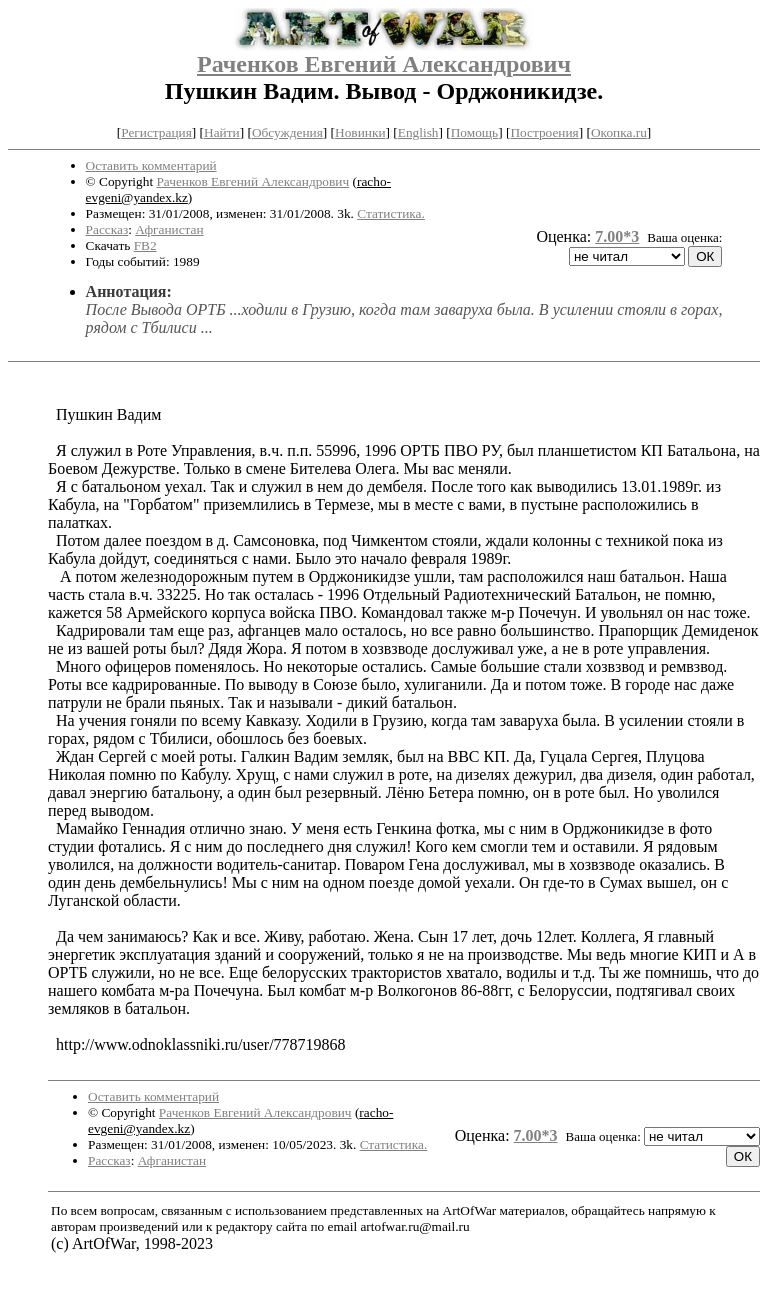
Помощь (474, 132)
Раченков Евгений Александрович (384, 64)
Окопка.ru (619, 132)
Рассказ (107, 229)
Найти (222, 132)
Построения (544, 132)
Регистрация (156, 132)
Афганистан (169, 229)
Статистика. (391, 213)
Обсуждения (287, 132)
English (418, 132)
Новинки (360, 132)
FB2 (145, 245)
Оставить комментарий (151, 165)
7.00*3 (617, 236)
